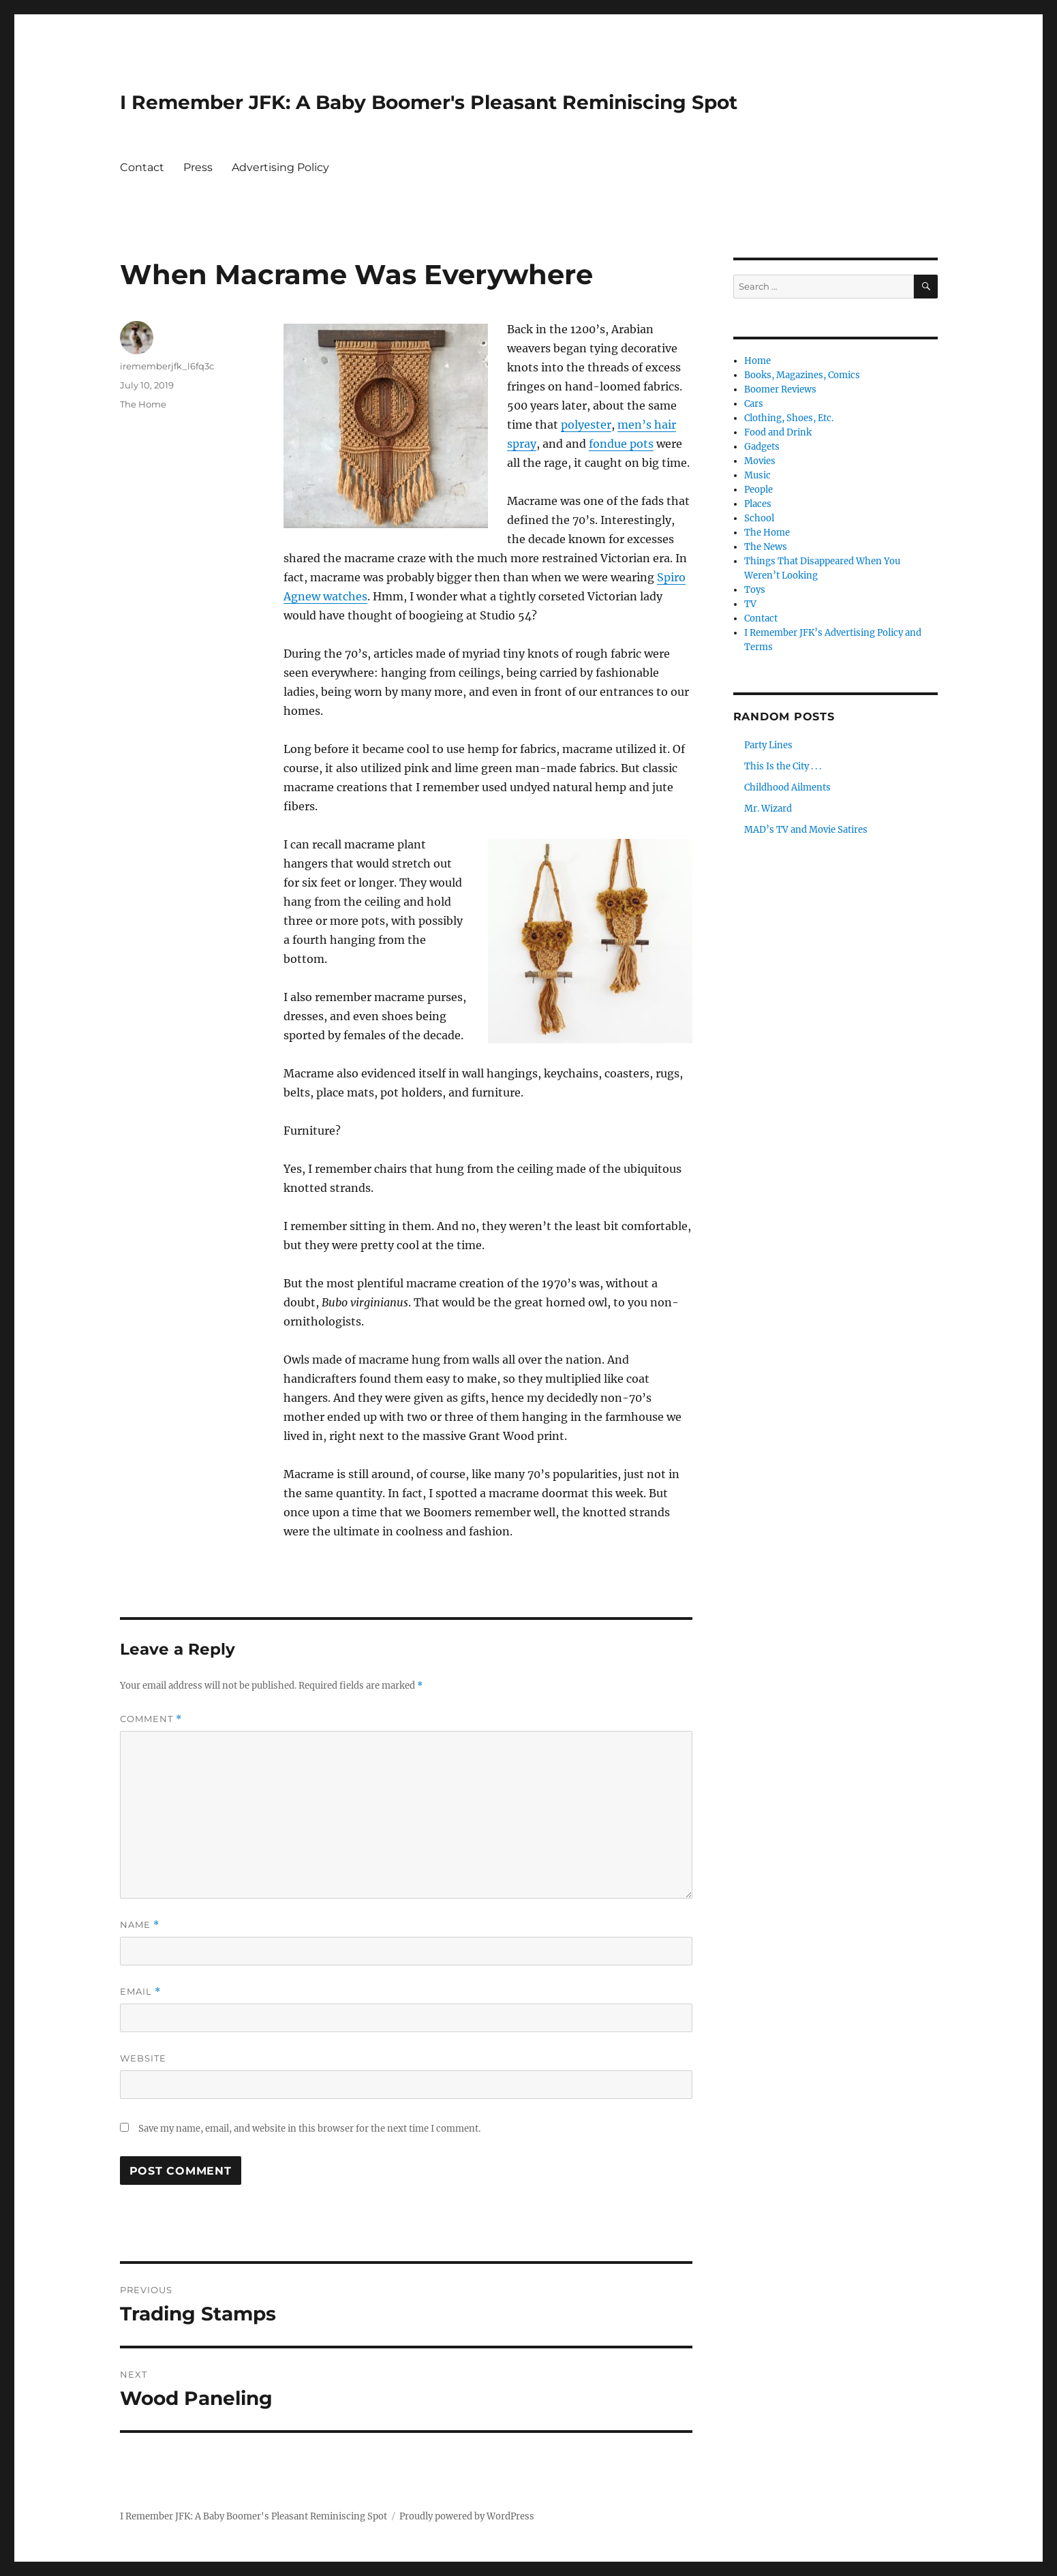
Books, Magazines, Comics (802, 375)
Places (757, 504)
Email (140, 1991)
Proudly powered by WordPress (466, 2516)
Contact (142, 167)
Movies (760, 461)
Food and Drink (778, 432)
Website (143, 2058)
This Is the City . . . (782, 766)
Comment (151, 1719)
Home (757, 361)
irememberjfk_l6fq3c (167, 366)
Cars (753, 404)
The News (765, 547)
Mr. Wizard (768, 808)
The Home (143, 404)
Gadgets (762, 447)
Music (757, 475)
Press (198, 167)
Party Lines (768, 745)
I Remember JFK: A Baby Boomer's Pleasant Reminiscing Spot (428, 102)
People (758, 489)
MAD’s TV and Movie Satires (806, 829)
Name (139, 1925)
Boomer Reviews (780, 389)
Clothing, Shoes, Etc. (788, 418)
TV (750, 604)
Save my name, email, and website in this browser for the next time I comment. (309, 2128)
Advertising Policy (280, 167)
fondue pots (621, 443)
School (759, 518)
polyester (586, 424)
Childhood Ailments (787, 787)
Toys (754, 590)
